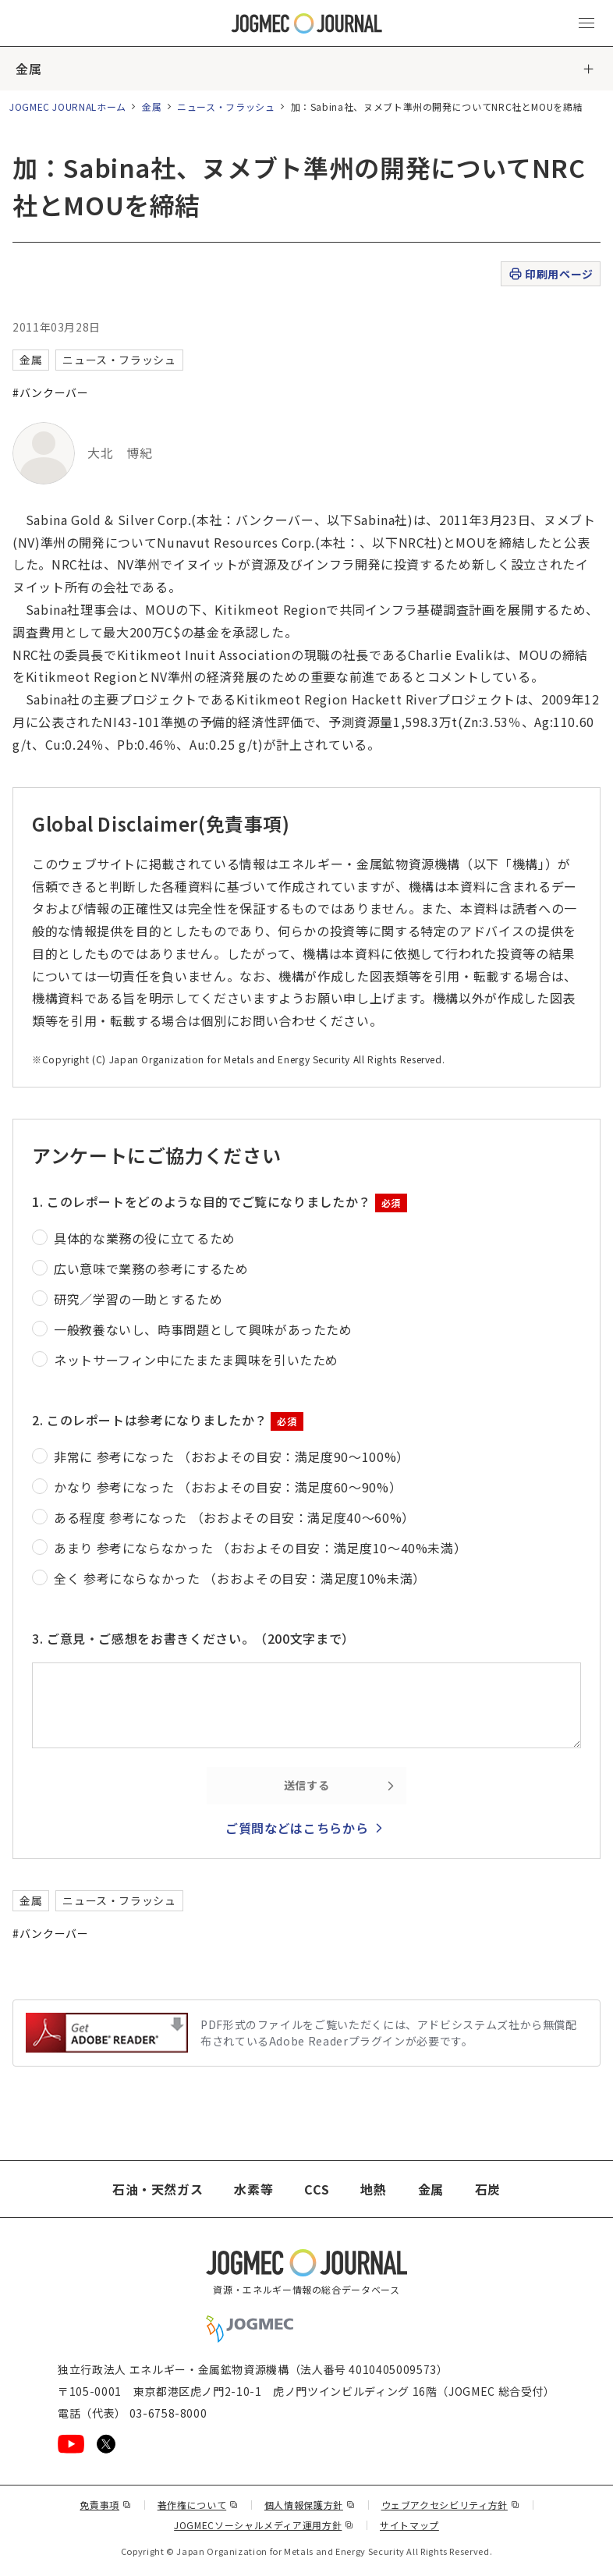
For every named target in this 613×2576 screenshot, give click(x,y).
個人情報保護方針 (310, 2504)
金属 (28, 68)
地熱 (373, 2189)
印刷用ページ (550, 274)
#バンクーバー (50, 392)
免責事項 (105, 2504)
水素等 (253, 2189)
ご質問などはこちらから (296, 1827)
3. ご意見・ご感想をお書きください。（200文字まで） (193, 1638)
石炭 (488, 2189)
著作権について (198, 2504)
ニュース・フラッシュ (226, 106)
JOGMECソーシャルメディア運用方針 (264, 2525)
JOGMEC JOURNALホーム (67, 106)
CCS (316, 2189)
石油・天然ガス (157, 2189)
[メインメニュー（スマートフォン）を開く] (586, 23)
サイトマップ (409, 2525)
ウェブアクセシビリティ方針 (450, 2504)
